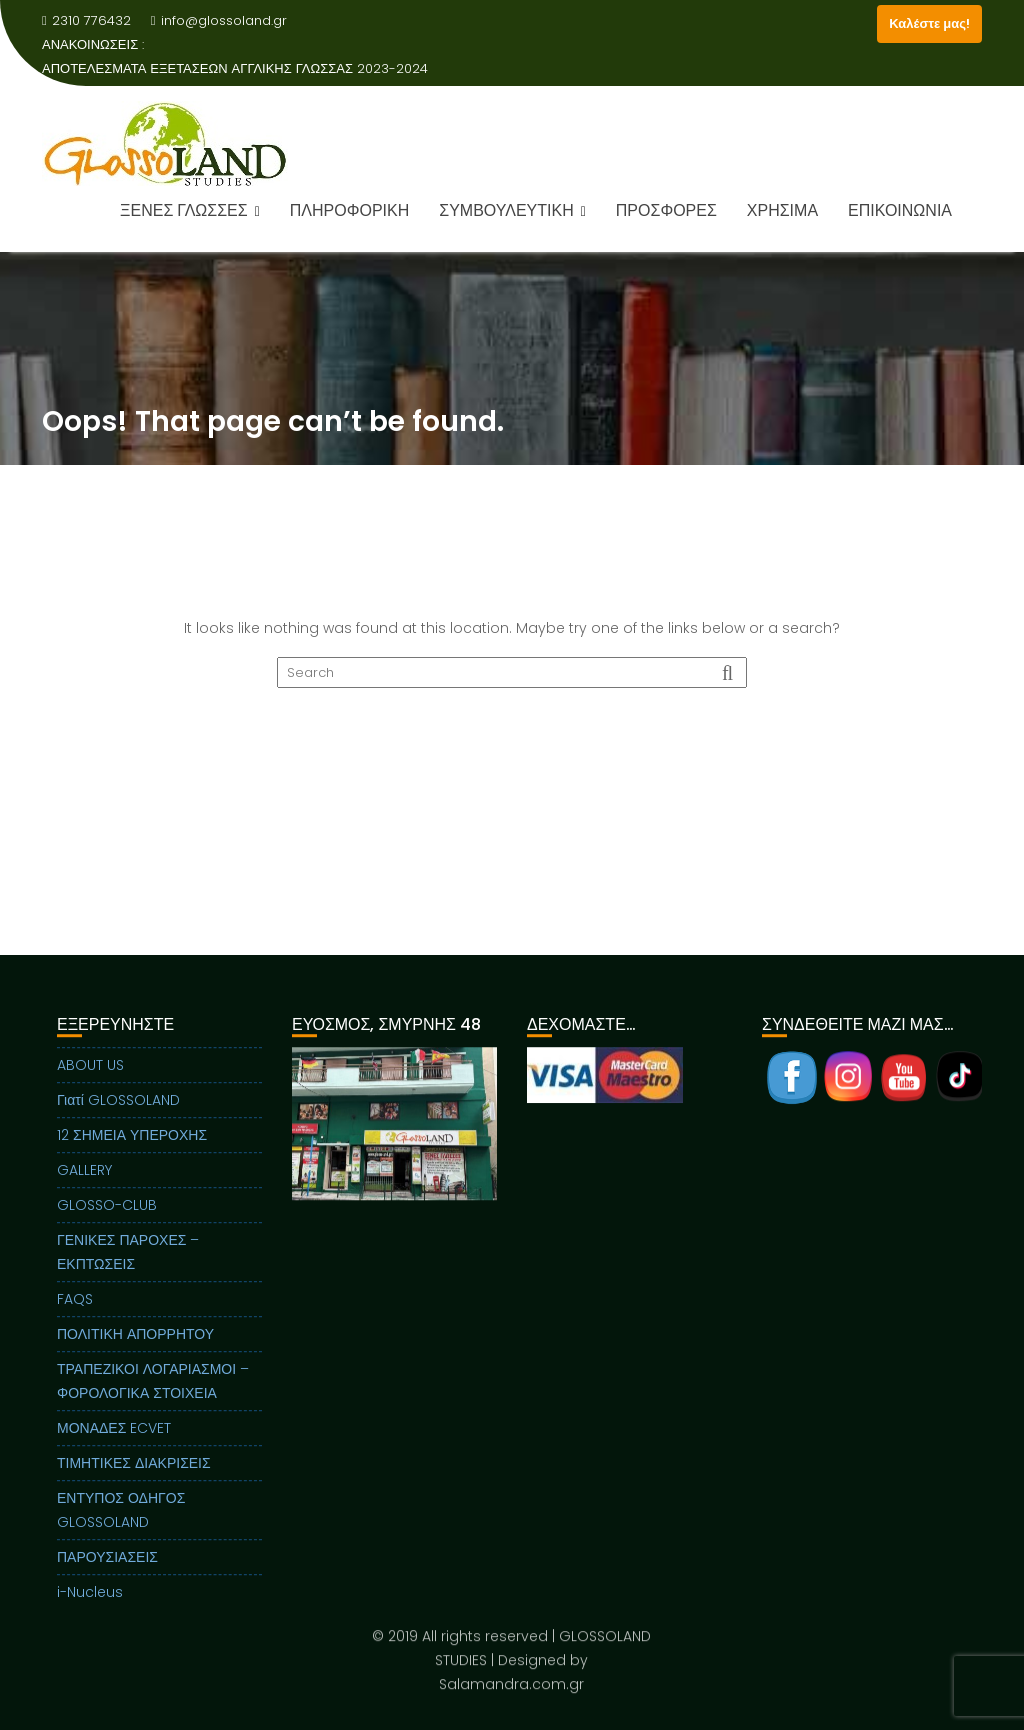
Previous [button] (303, 1138)
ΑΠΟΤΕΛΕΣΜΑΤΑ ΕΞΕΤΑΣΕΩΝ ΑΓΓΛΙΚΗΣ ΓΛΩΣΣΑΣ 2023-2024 (235, 68)
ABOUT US (90, 1079)
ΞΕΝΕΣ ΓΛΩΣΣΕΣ (184, 210)
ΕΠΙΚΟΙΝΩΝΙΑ (900, 210)
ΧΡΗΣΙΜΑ (782, 210)
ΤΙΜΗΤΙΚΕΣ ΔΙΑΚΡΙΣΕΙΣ (134, 1477)
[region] (394, 1163)
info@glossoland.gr (219, 20)
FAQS (75, 1313)
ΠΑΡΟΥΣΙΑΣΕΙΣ (107, 1571)
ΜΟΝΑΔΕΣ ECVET (114, 1442)
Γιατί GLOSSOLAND (118, 1114)
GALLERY (84, 1184)
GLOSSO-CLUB (107, 1219)
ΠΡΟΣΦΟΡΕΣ (666, 210)
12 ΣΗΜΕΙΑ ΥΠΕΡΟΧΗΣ (132, 1149)
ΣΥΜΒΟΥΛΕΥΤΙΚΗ (506, 210)
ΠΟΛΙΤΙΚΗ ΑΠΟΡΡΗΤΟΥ (135, 1348)
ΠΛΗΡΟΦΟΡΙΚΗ (349, 210)
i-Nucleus (90, 1606)
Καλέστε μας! (929, 23)
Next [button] (485, 1138)
